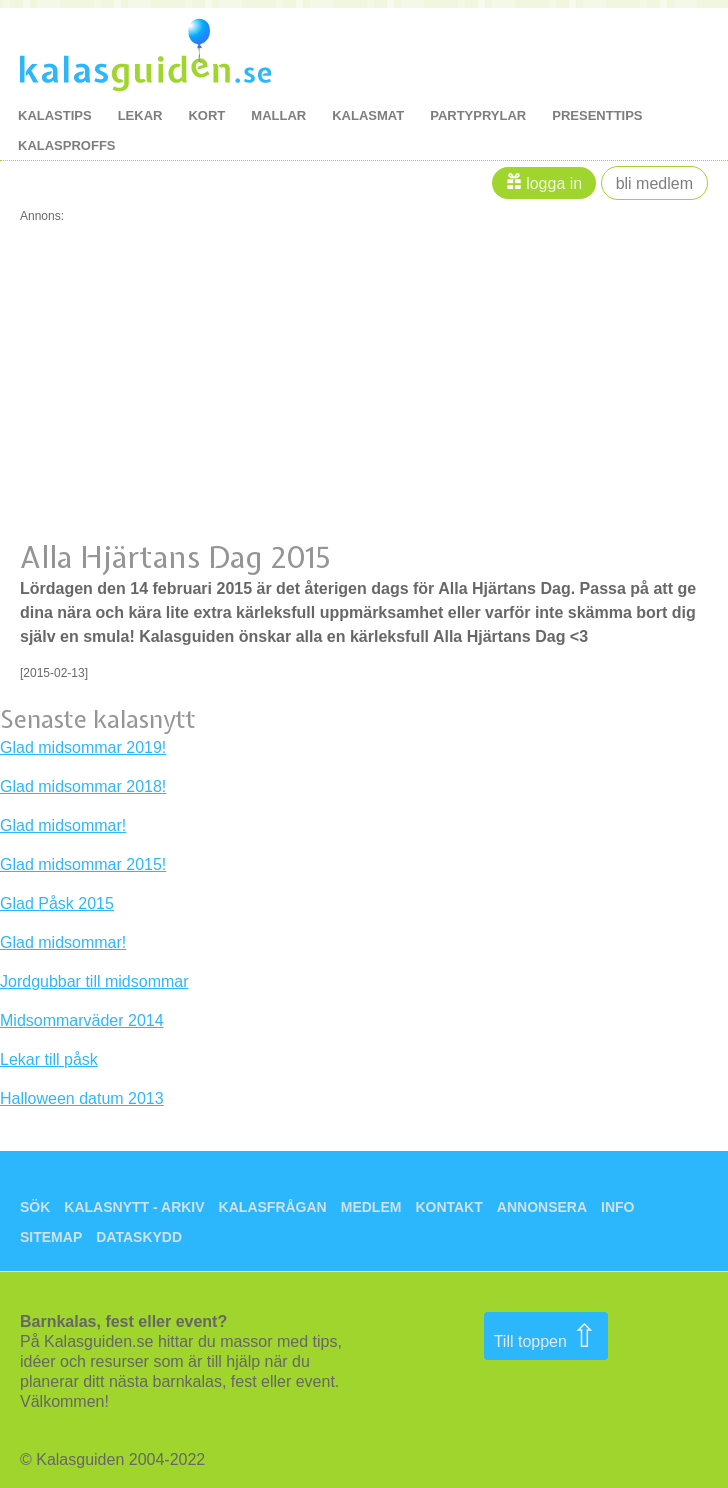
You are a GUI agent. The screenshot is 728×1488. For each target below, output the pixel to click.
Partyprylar (478, 115)
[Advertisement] (364, 362)
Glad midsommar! (63, 825)
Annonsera (542, 1207)
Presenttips (597, 115)
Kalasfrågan (273, 1207)
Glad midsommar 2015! (83, 864)
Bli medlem (654, 183)
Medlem (371, 1207)
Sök (35, 1207)
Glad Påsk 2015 (57, 903)
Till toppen (546, 1336)
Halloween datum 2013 (82, 1098)
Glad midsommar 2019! (83, 747)
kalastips (55, 115)
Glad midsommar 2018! (83, 786)
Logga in (554, 183)
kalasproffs (67, 145)
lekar (140, 115)
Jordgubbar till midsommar (94, 981)
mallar (278, 115)
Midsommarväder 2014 (82, 1020)
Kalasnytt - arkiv (134, 1207)
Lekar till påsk (49, 1059)
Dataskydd (139, 1237)
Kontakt (448, 1207)
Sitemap (51, 1237)
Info (617, 1207)
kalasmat (368, 115)
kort (206, 115)
